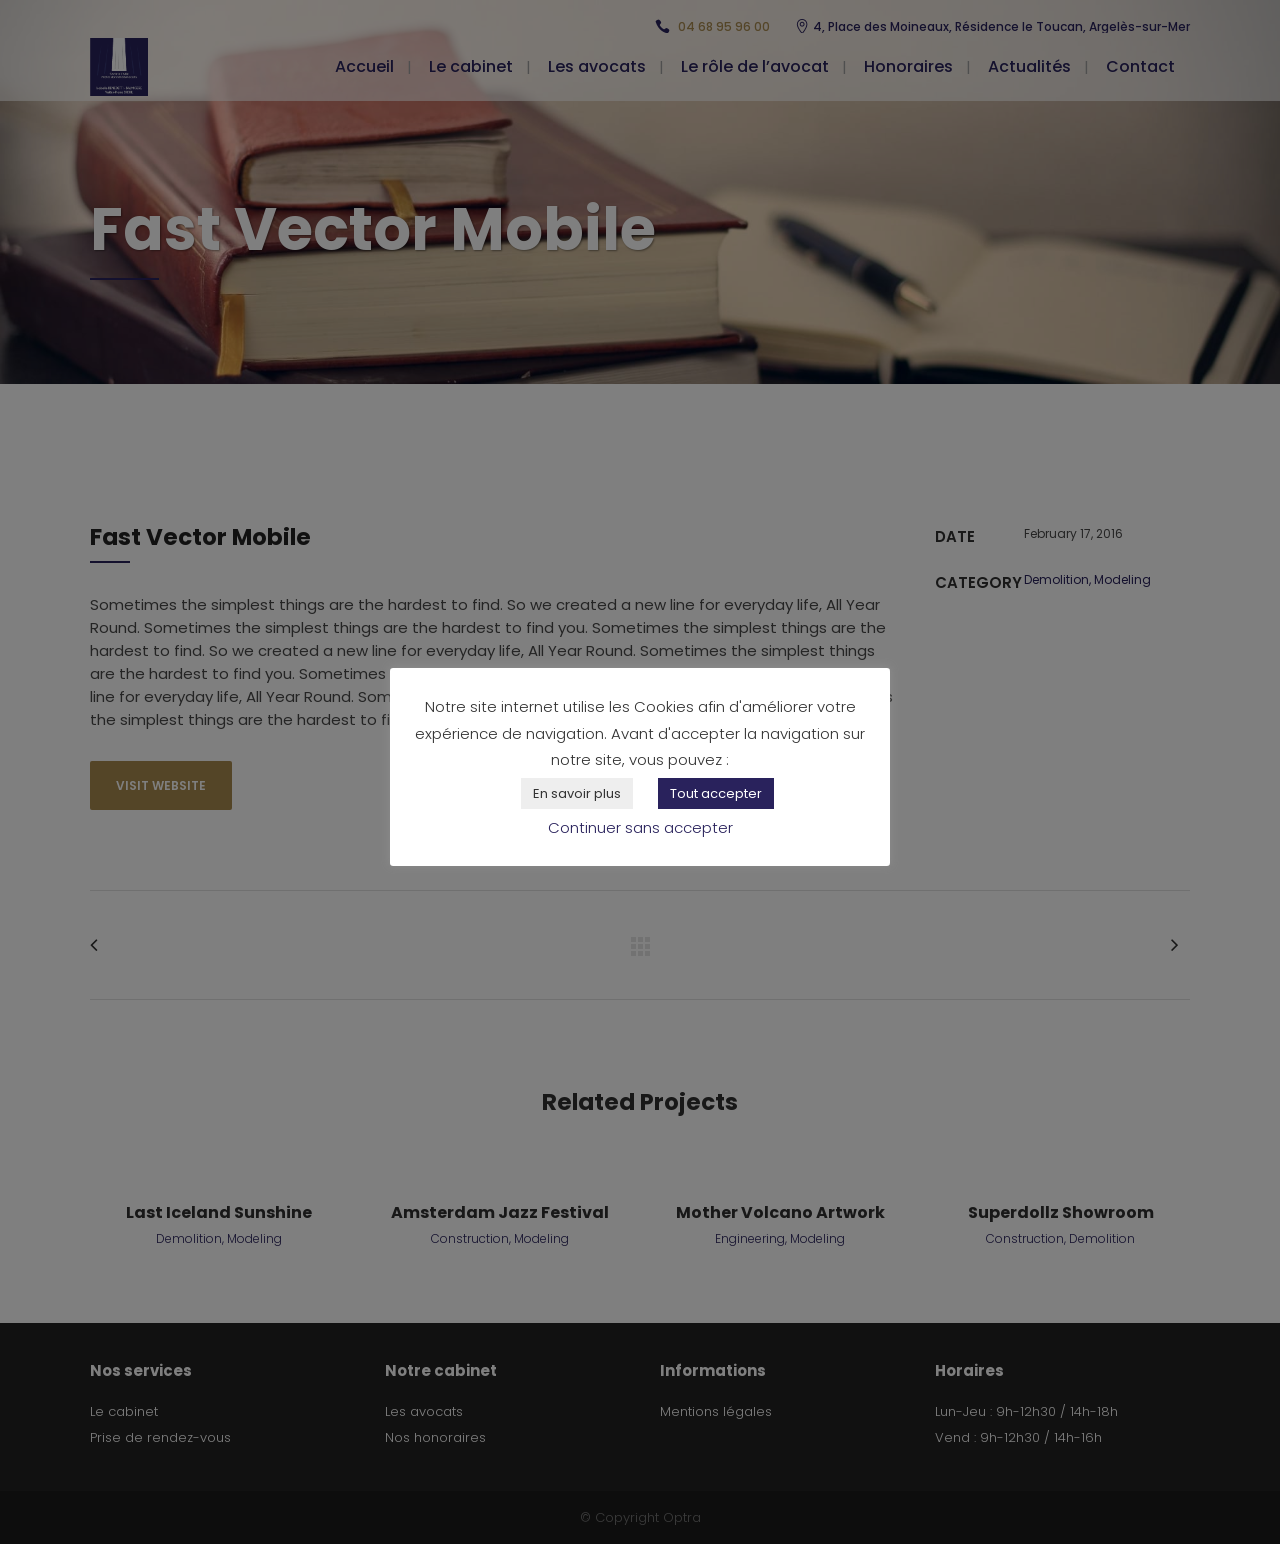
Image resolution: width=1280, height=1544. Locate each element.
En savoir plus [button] (577, 793)
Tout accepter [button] (716, 793)
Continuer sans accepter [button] (640, 827)
